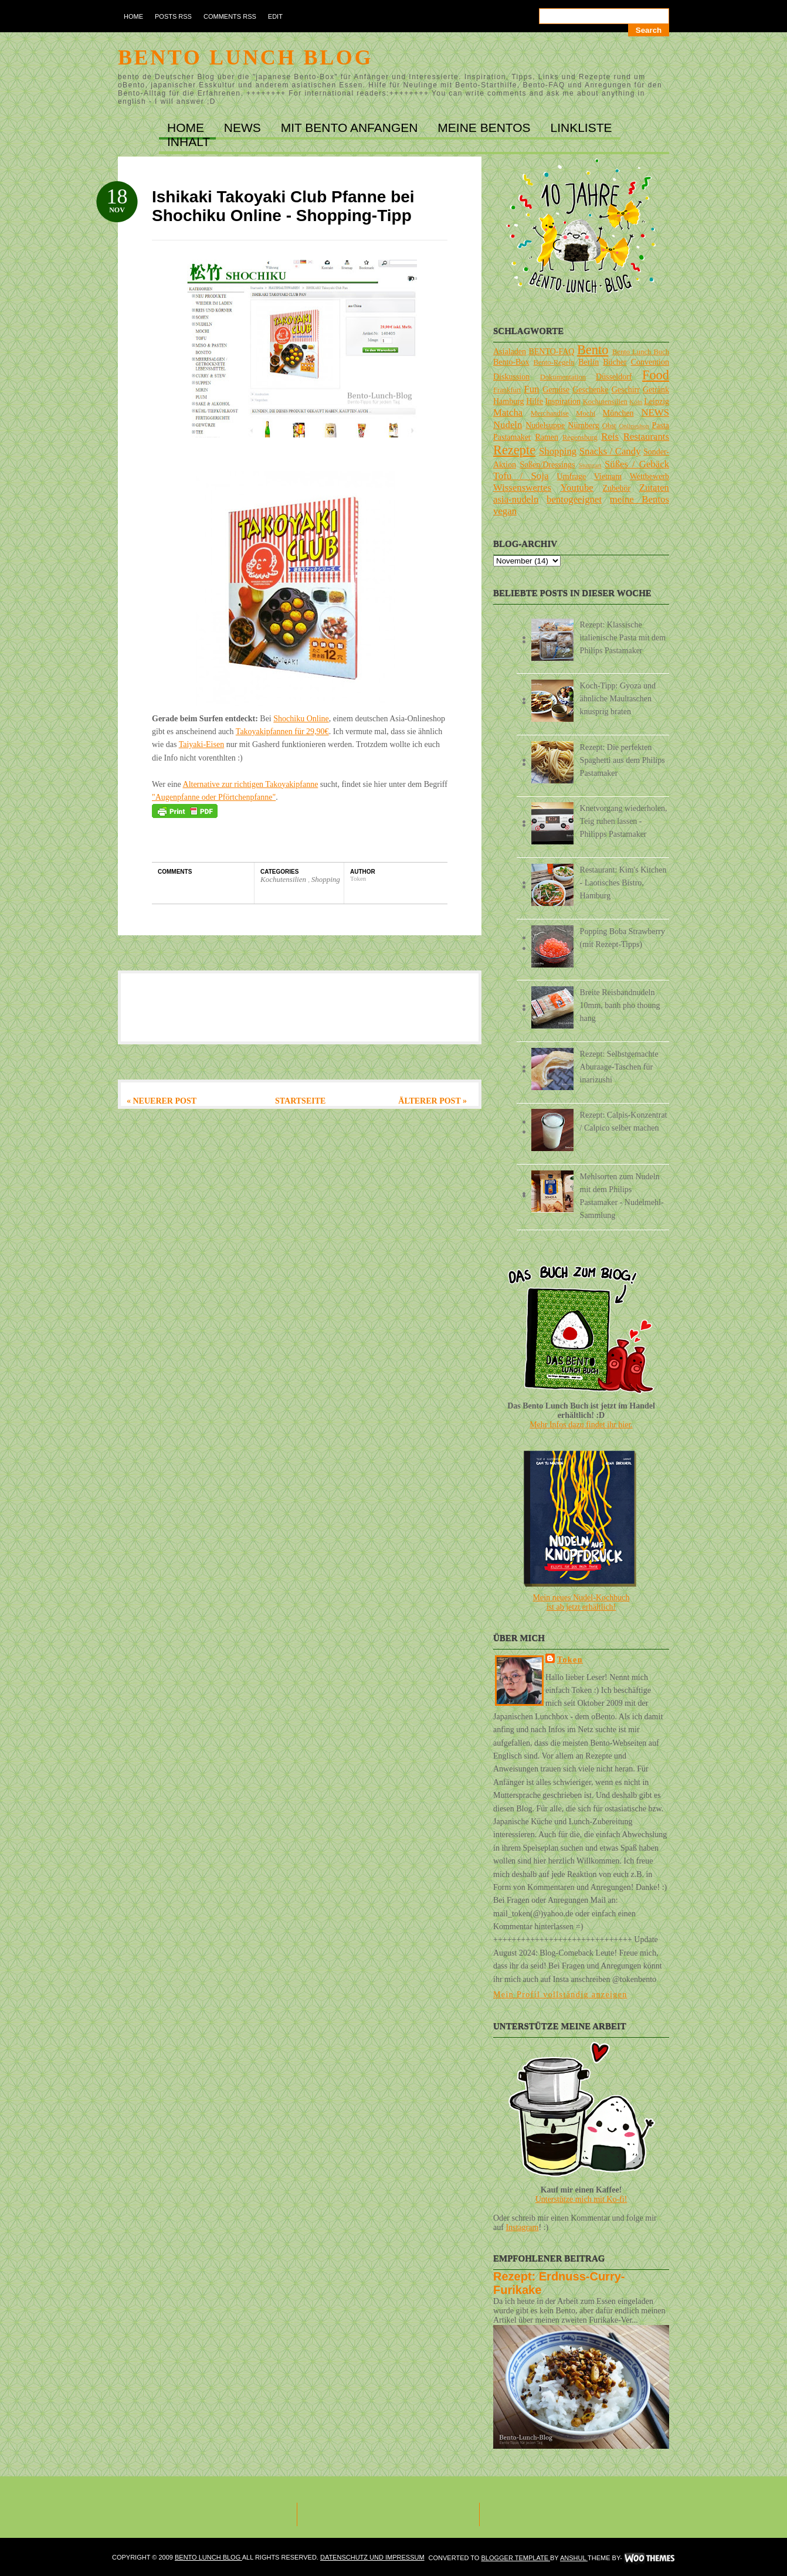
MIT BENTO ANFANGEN (351, 127)
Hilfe (534, 401)
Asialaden (509, 351)
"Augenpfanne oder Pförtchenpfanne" (214, 797)
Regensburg (580, 437)
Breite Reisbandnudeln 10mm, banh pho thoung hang (620, 1005)
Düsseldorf (614, 376)
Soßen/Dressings (547, 464)
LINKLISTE (581, 127)
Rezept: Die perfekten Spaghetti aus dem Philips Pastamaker (622, 760)
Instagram (522, 2227)
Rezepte (514, 450)
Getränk (656, 389)
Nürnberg (583, 425)
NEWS (244, 127)
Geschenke (590, 389)
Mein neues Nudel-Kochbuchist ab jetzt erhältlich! (581, 1602)
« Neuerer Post (161, 1101)
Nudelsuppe (545, 425)
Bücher (614, 362)
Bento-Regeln (554, 362)
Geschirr (626, 389)
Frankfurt (507, 390)
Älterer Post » (432, 1101)
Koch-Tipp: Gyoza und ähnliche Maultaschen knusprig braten (618, 698)
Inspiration (563, 401)
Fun (531, 389)
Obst (609, 426)
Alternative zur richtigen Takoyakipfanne (250, 784)
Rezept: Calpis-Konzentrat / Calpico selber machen (623, 1121)
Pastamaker (512, 437)
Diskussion (511, 376)
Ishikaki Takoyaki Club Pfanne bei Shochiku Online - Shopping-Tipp (283, 206)
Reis (610, 436)
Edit (275, 16)
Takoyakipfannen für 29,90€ (282, 731)
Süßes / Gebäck (637, 464)
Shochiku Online (301, 718)
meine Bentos (639, 499)
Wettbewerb (649, 476)
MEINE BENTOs (485, 127)
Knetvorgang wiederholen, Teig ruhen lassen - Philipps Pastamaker (623, 821)
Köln (635, 401)
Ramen (546, 437)
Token (570, 1659)
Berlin (588, 362)
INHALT (188, 141)
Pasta (660, 425)
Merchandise (550, 413)
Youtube (577, 487)
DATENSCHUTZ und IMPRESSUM (372, 2557)
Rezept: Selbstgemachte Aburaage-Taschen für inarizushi (619, 1067)
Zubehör (616, 488)
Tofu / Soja (520, 475)
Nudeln (507, 424)
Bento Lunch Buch (640, 352)
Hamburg (508, 401)
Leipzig (656, 401)
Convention (650, 362)
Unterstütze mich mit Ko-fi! (581, 2199)
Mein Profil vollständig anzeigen (560, 1994)
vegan (505, 511)
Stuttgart (590, 465)
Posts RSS (173, 16)
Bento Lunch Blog (245, 57)
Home (133, 16)
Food (655, 375)
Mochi (585, 413)
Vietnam (608, 476)
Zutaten (654, 487)
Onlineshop (634, 425)
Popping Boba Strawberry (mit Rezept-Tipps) (622, 938)
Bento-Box (511, 362)
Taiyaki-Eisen (202, 744)
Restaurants (646, 436)
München (618, 413)
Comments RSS (229, 16)
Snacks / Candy (610, 451)
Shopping (325, 879)
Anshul (574, 2557)
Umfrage (571, 476)
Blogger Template (515, 2557)
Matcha (508, 412)
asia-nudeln (515, 499)
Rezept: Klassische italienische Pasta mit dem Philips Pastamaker (623, 637)
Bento (592, 349)
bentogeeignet (574, 499)
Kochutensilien (284, 879)
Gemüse (555, 389)
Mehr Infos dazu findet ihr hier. (581, 1424)
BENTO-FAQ (551, 351)
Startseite (300, 1101)
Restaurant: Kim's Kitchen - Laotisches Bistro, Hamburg (623, 883)
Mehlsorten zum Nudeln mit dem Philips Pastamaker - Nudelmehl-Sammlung (622, 1196)
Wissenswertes (522, 487)
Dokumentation (563, 377)
